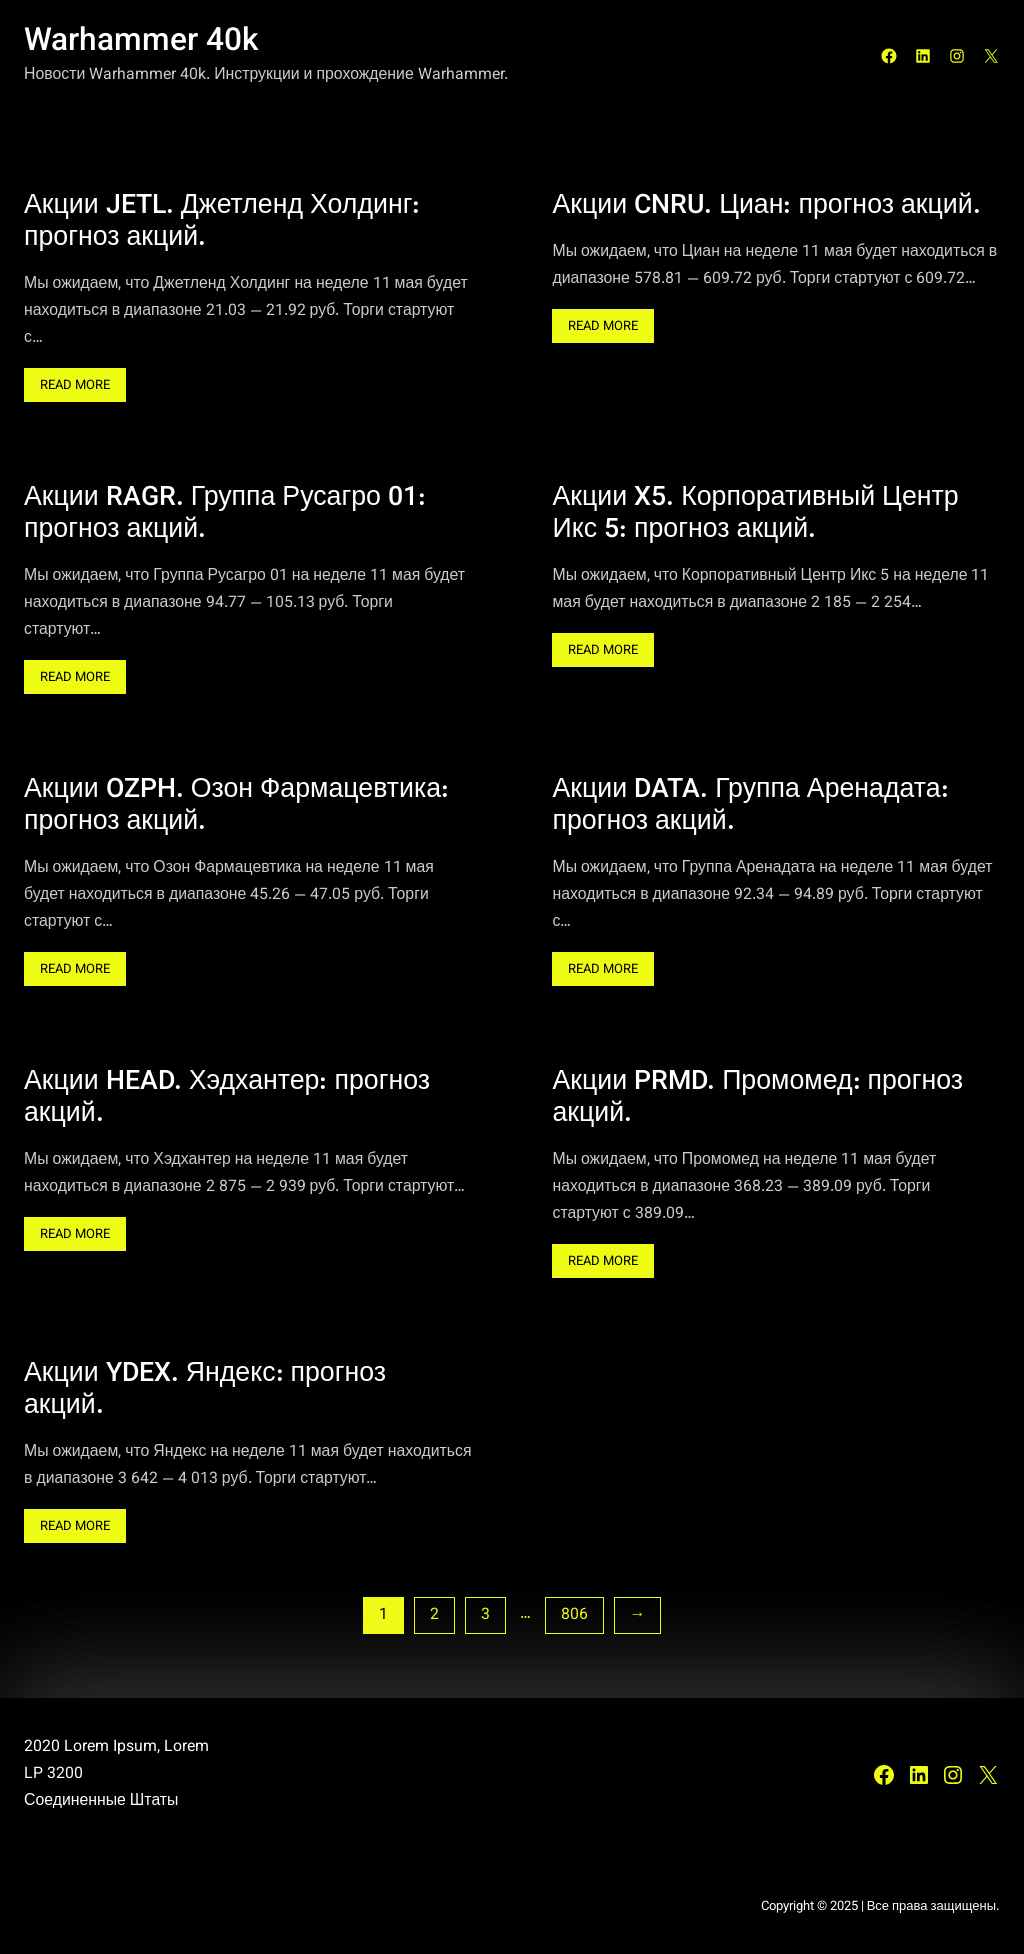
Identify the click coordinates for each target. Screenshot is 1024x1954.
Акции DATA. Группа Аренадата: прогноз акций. (750, 807)
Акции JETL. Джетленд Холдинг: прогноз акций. (222, 223)
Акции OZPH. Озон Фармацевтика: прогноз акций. (236, 807)
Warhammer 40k (141, 42)
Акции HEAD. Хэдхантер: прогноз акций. (227, 1099)
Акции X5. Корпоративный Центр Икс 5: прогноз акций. (755, 515)
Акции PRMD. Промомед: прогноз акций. (757, 1099)
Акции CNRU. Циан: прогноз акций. (766, 207)
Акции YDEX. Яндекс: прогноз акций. (205, 1391)
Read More (83, 388)
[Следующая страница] (638, 1615)
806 (574, 1615)
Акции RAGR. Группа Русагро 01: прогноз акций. (225, 515)
